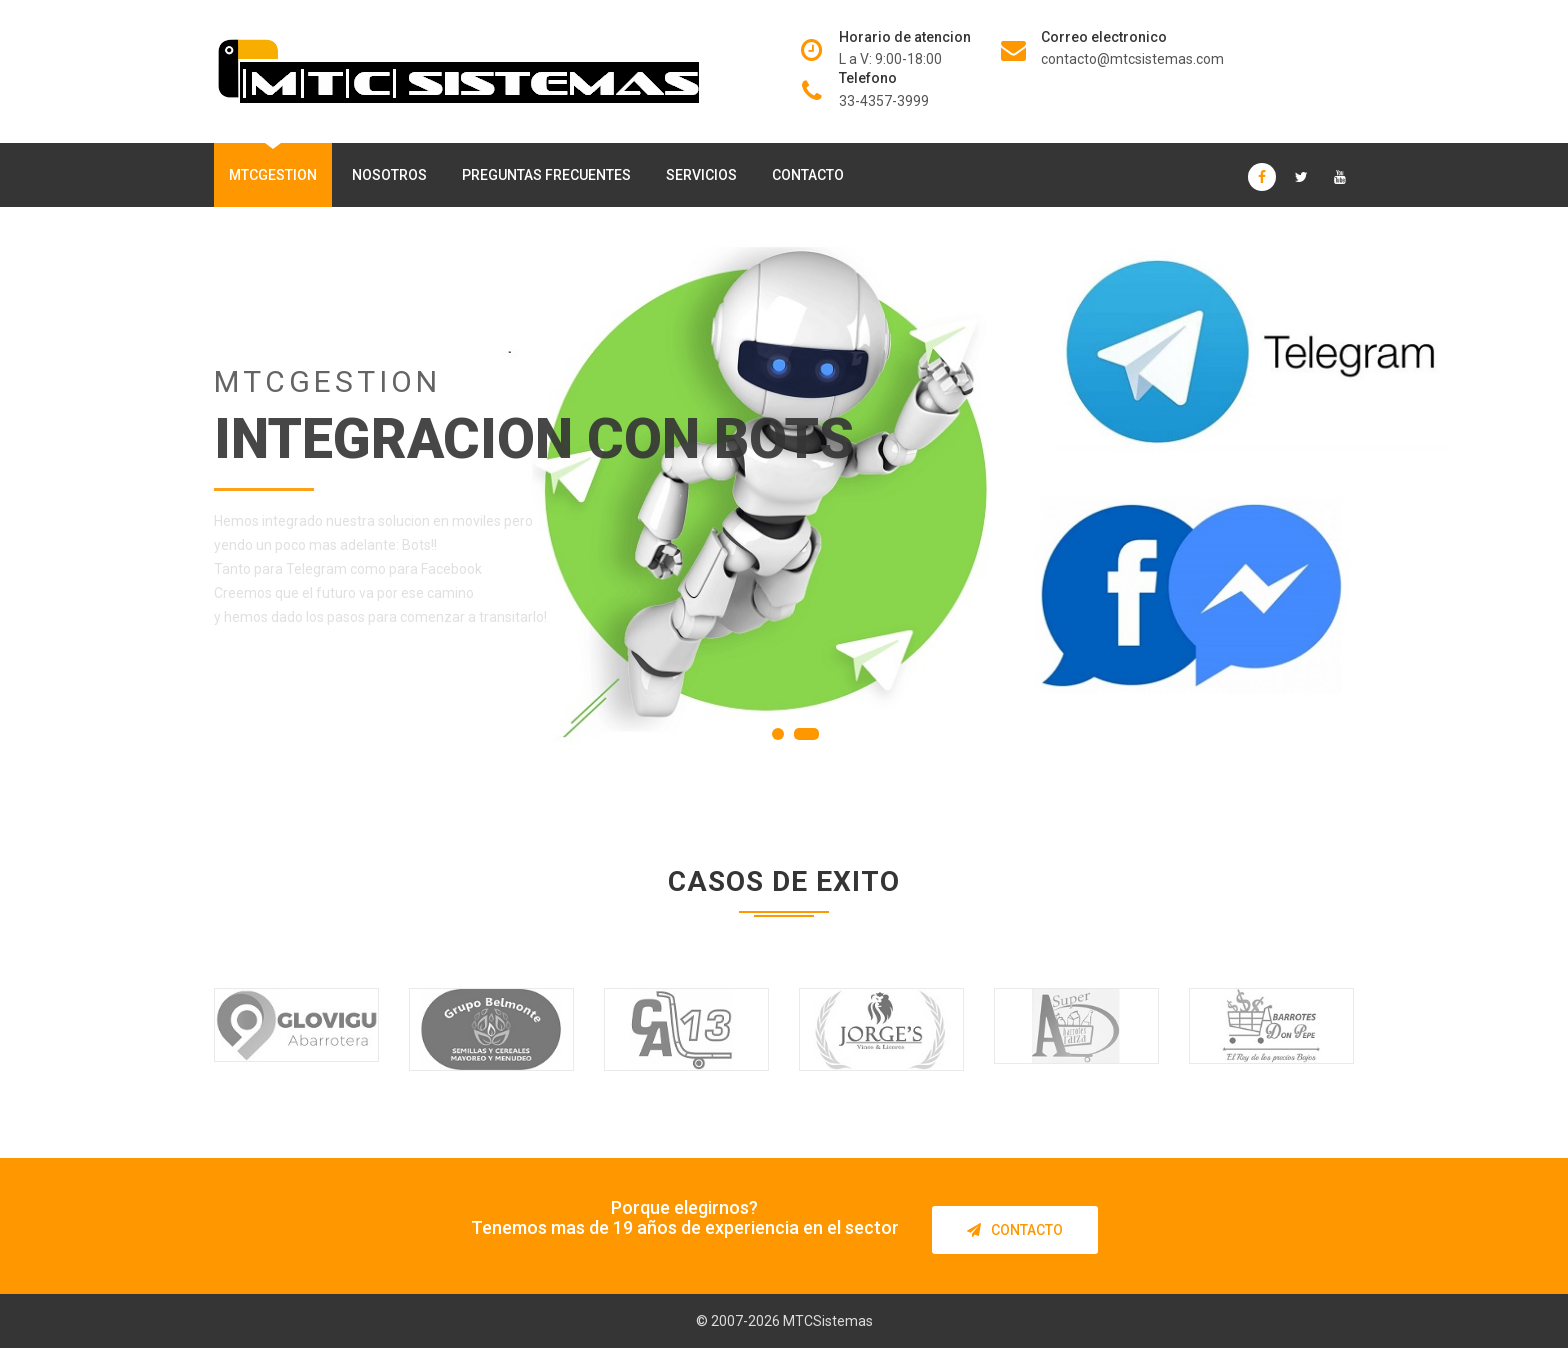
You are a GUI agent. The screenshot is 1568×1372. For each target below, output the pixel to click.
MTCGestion (273, 175)
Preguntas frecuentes (546, 175)
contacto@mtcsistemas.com (1132, 59)
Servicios (701, 175)
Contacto (808, 175)
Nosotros (389, 175)
